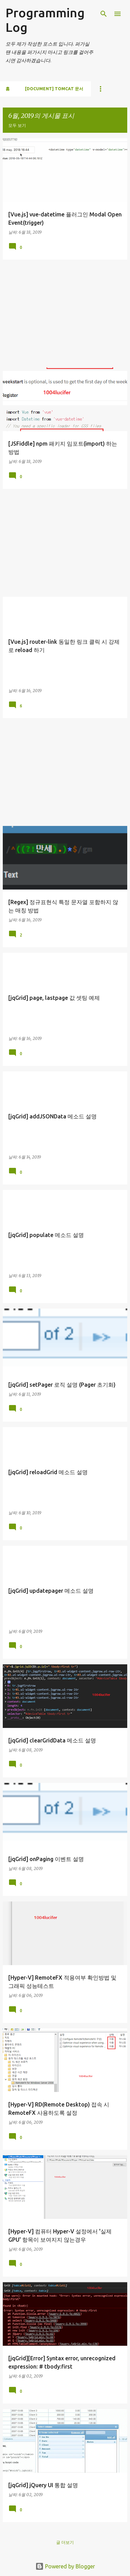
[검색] (103, 14)
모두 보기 (17, 125)
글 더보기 (65, 2542)
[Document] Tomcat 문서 (54, 88)
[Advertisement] (65, 313)
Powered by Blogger (65, 2566)
